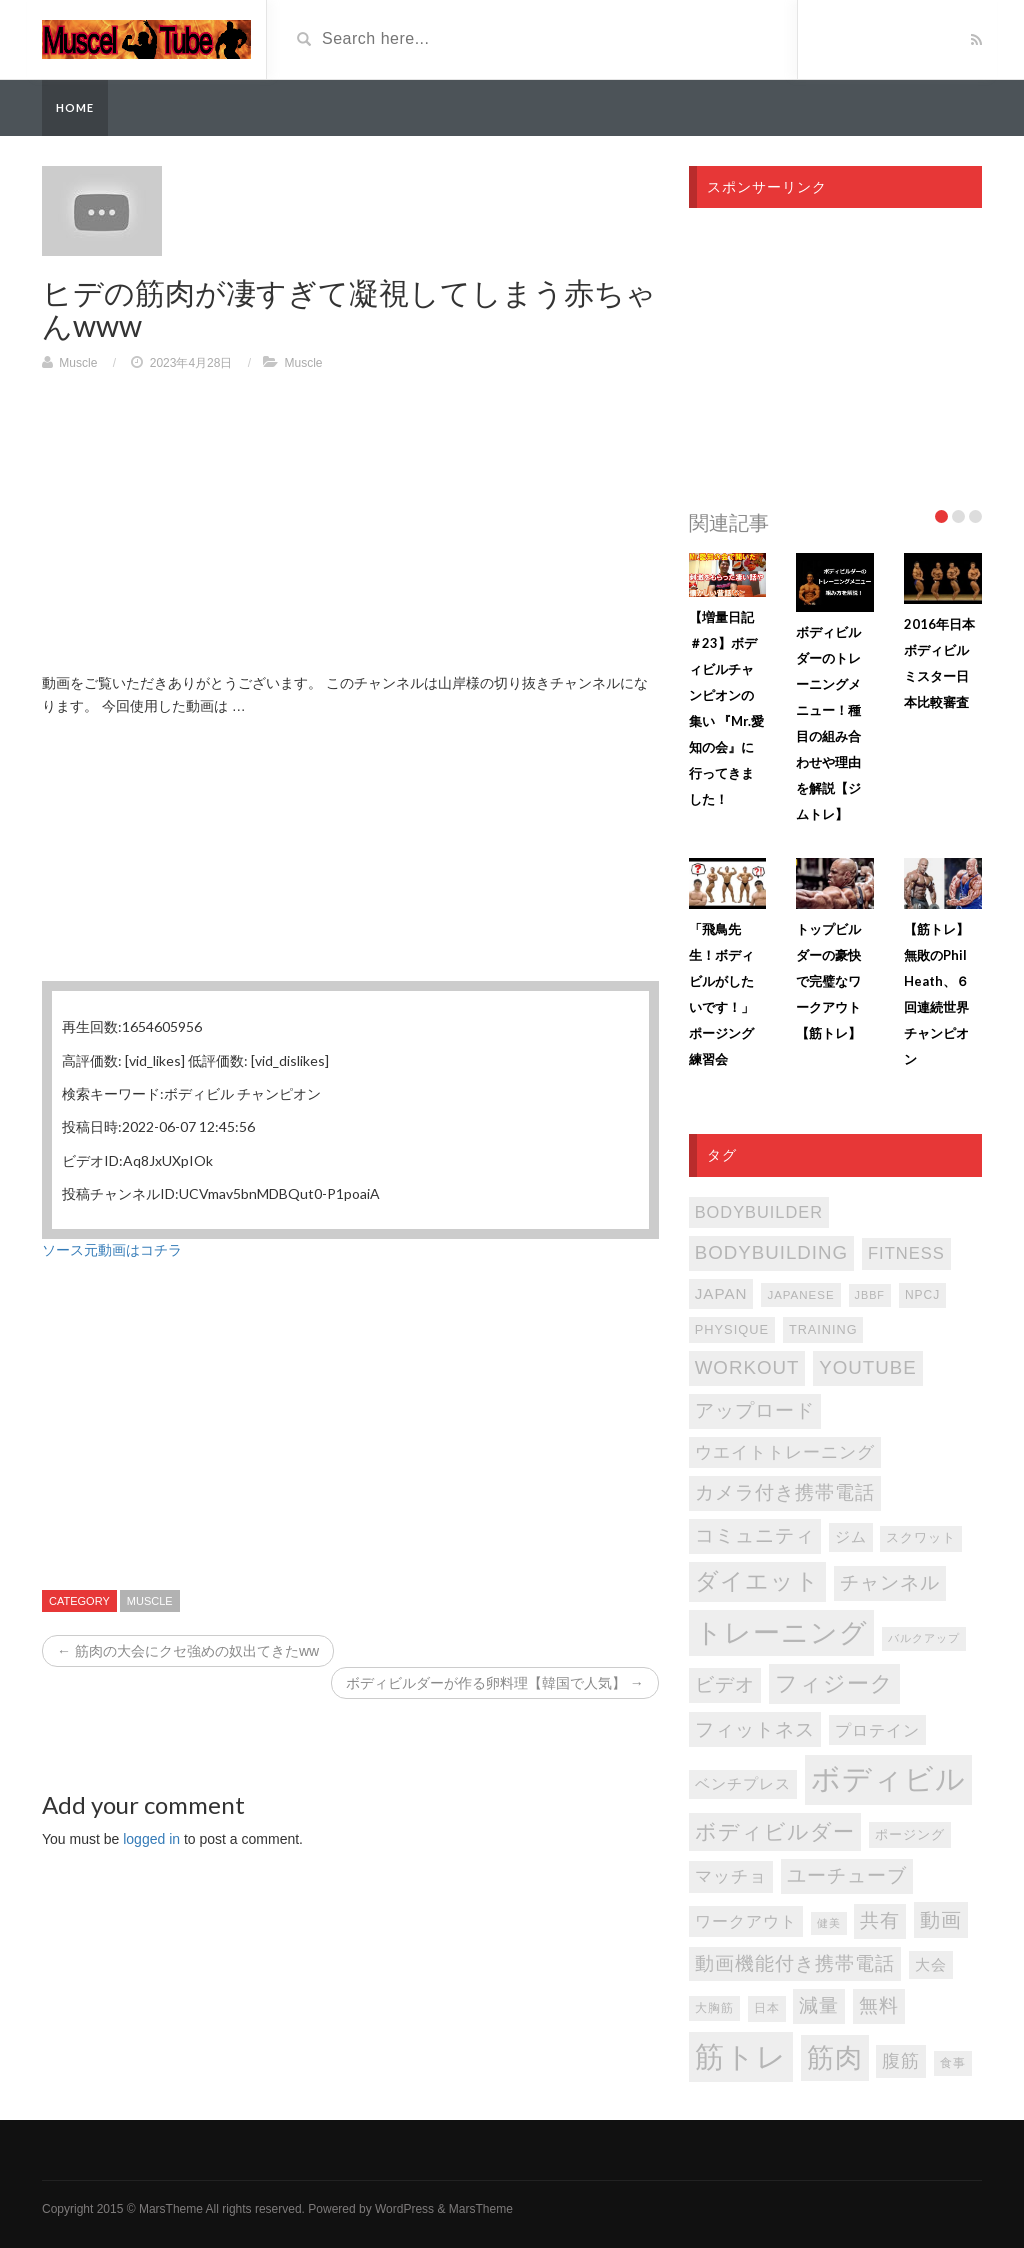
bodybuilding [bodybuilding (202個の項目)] (771, 1252)
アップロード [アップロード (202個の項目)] (755, 1410)
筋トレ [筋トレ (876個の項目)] (741, 2056)
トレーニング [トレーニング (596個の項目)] (781, 1633)
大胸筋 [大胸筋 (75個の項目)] (714, 2008)
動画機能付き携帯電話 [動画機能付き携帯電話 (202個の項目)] (795, 1963)
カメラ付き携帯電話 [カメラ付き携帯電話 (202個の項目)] (785, 1492)
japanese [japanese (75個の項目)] (800, 1295)
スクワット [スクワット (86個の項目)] (921, 1538)
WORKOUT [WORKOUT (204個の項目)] (747, 1367)
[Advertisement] (350, 532)
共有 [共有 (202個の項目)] (880, 1920)
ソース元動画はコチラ (112, 1250)
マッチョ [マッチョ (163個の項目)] (731, 1876)
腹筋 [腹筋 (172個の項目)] (901, 2061)
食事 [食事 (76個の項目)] (953, 2062)
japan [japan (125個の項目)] (721, 1293)
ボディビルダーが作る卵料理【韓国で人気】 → (495, 1683)
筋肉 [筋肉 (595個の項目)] (835, 2058)
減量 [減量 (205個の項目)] (819, 2005)
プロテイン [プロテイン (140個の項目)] (877, 1730)
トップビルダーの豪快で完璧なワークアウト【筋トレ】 (828, 981)
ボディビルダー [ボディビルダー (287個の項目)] (775, 1832)
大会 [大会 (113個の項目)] (931, 1965)
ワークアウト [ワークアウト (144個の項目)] (746, 1921)
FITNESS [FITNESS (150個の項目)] (906, 1253)
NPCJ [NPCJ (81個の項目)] (922, 1295)
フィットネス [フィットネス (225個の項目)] (755, 1729)
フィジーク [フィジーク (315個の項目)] (834, 1683)
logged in (151, 1839)
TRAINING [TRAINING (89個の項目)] (823, 1330)
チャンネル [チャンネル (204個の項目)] (890, 1582)
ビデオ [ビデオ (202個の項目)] (725, 1684)
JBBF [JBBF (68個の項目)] (870, 1295)
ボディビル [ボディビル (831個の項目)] (888, 1779)
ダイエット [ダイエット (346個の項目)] (757, 1581)
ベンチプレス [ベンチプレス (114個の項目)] (743, 1784)
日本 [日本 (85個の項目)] (767, 2008)
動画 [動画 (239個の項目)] (941, 1920)
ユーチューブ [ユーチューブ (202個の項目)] (847, 1875)
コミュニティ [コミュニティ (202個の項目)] (755, 1535)
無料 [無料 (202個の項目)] (879, 2005)
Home (75, 107)
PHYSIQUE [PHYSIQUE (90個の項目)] (732, 1329)
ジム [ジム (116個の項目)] (851, 1537)
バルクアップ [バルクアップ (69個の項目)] (924, 1638)
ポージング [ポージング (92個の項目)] (910, 1834)
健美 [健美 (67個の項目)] (829, 1923)
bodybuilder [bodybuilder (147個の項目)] (759, 1212)
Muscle (78, 363)
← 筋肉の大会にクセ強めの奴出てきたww (188, 1651)
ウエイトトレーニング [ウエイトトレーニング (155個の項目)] (785, 1452)
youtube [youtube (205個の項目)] (868, 1367)
